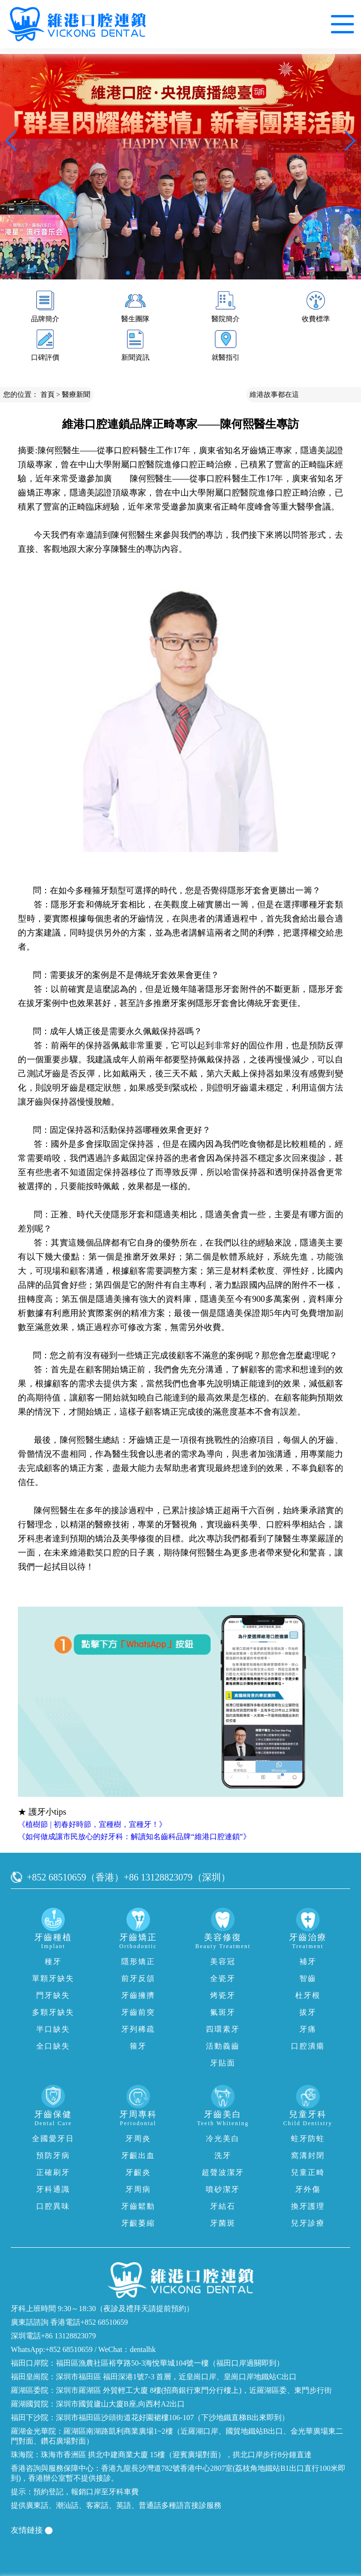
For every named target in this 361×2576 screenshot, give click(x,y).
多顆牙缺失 (53, 2012)
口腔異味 (53, 2206)
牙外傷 (308, 2189)
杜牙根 (308, 1995)
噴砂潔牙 (223, 2189)
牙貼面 (222, 2063)
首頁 (47, 394)
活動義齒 (223, 2046)
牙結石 (222, 2206)
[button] (128, 273)
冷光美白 (223, 2139)
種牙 (53, 1961)
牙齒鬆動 (138, 2206)
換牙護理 (308, 2206)
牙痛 (307, 2029)
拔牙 (307, 2012)
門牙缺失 (53, 1995)
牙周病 (138, 2189)
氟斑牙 (222, 2012)
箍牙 (138, 2046)
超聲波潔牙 (223, 2172)
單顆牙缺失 (53, 1978)
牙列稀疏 (138, 2029)
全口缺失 (53, 2046)
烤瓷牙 (222, 1995)
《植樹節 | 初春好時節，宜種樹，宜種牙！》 (92, 1824)
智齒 (307, 1978)
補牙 (307, 1961)
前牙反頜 (138, 1978)
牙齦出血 (138, 2155)
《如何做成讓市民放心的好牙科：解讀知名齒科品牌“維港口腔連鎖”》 (134, 1837)
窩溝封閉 (308, 2155)
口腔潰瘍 (308, 2046)
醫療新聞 (76, 394)
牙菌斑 (222, 2223)
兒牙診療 (308, 2223)
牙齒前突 (138, 2012)
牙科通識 (53, 2189)
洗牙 (222, 2155)
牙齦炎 (138, 2172)
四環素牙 (223, 2029)
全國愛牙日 (53, 2139)
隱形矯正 (138, 1961)
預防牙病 (53, 2155)
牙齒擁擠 (138, 1995)
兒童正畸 (308, 2172)
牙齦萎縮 (138, 2223)
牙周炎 (138, 2139)
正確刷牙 (53, 2172)
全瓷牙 (222, 1978)
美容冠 (222, 1961)
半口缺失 (53, 2029)
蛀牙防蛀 (308, 2139)
